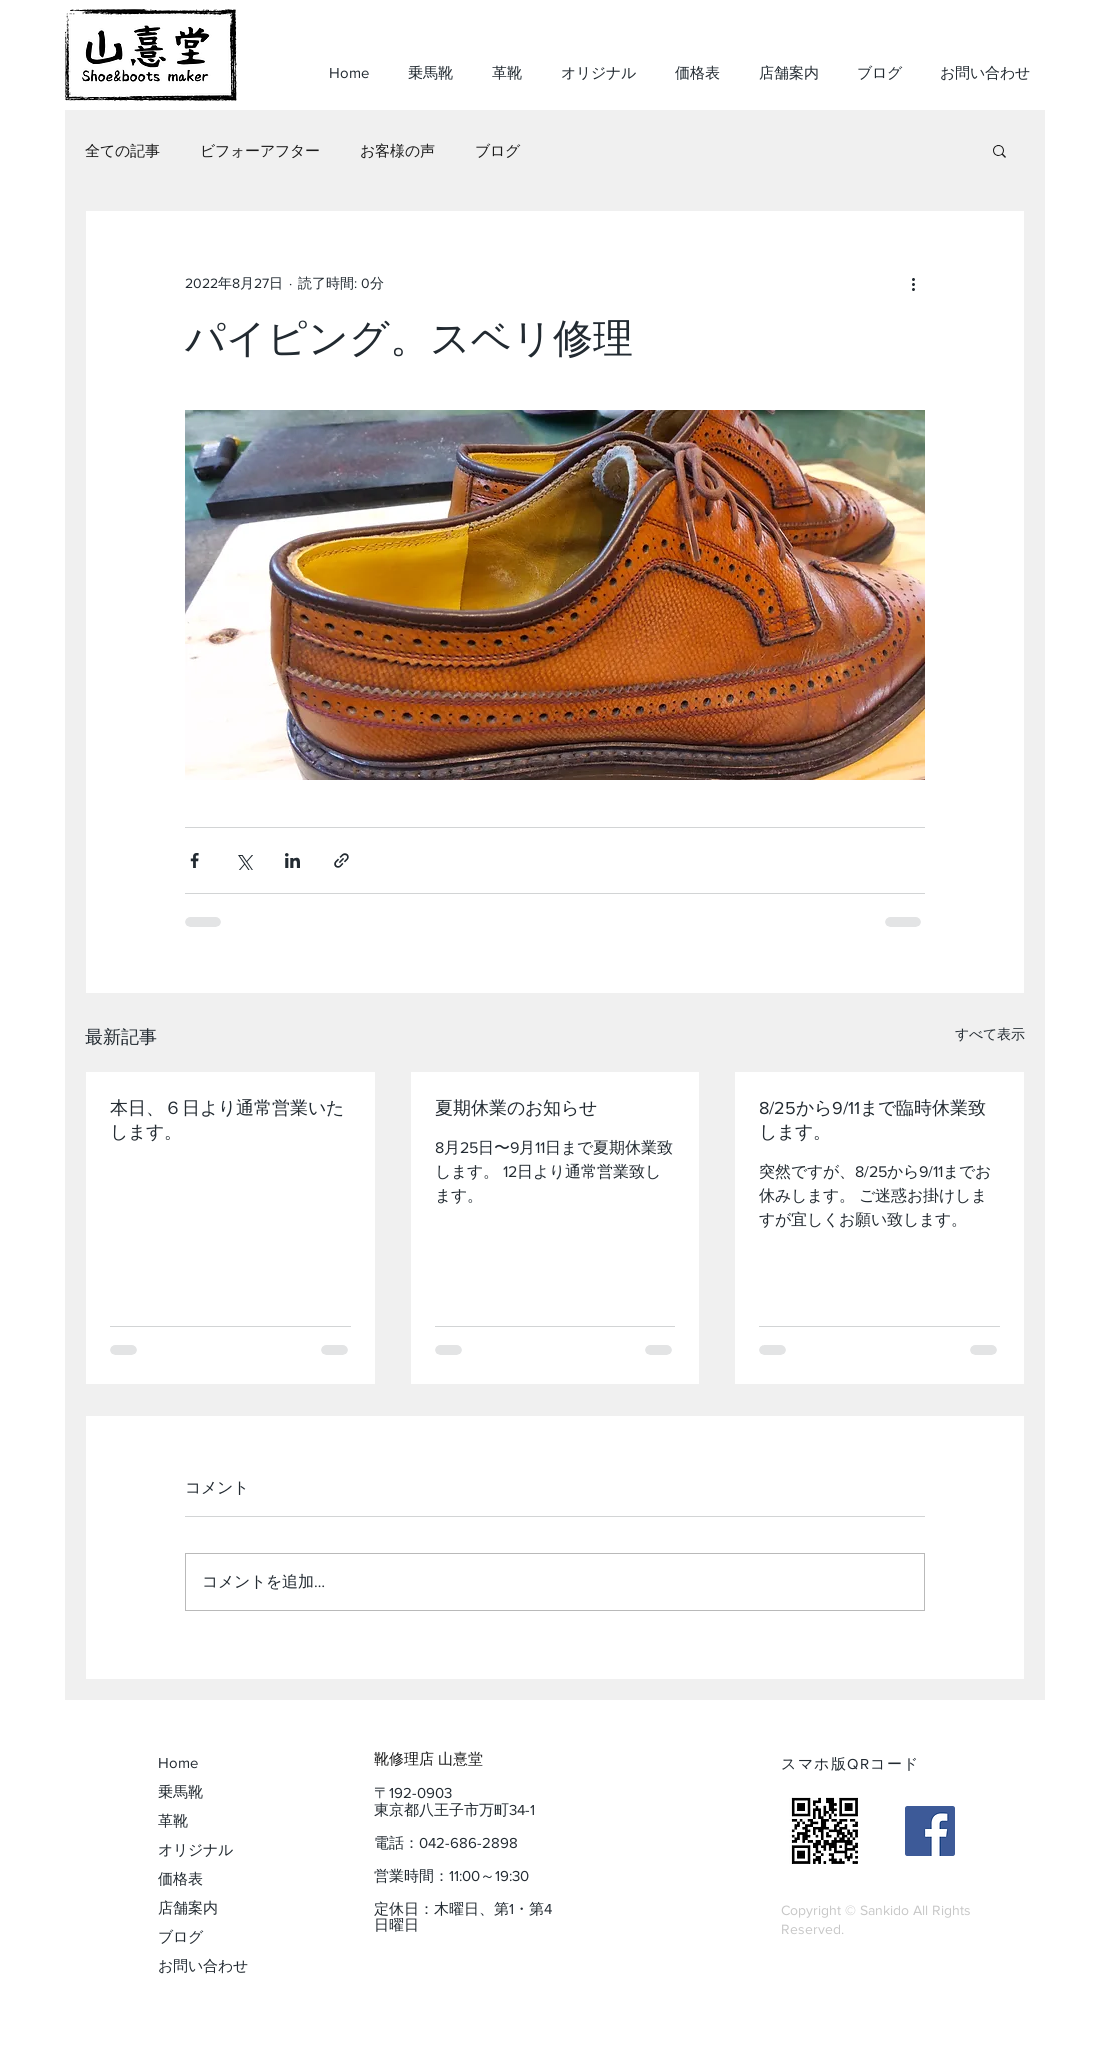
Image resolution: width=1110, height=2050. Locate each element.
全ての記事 (122, 150)
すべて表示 (990, 1034)
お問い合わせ (203, 1965)
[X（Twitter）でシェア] (243, 860)
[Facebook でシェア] (194, 860)
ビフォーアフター (260, 150)
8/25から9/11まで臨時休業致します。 (872, 1120)
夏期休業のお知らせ (516, 1108)
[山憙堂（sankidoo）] (930, 1831)
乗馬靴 (180, 1791)
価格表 (180, 1878)
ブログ (497, 150)
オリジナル (195, 1849)
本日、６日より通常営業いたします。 (227, 1120)
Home (178, 1762)
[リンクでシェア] (341, 860)
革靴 (173, 1820)
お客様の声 (397, 150)
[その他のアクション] (913, 283)
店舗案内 (188, 1907)
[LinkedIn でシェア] (292, 860)
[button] (999, 150)
